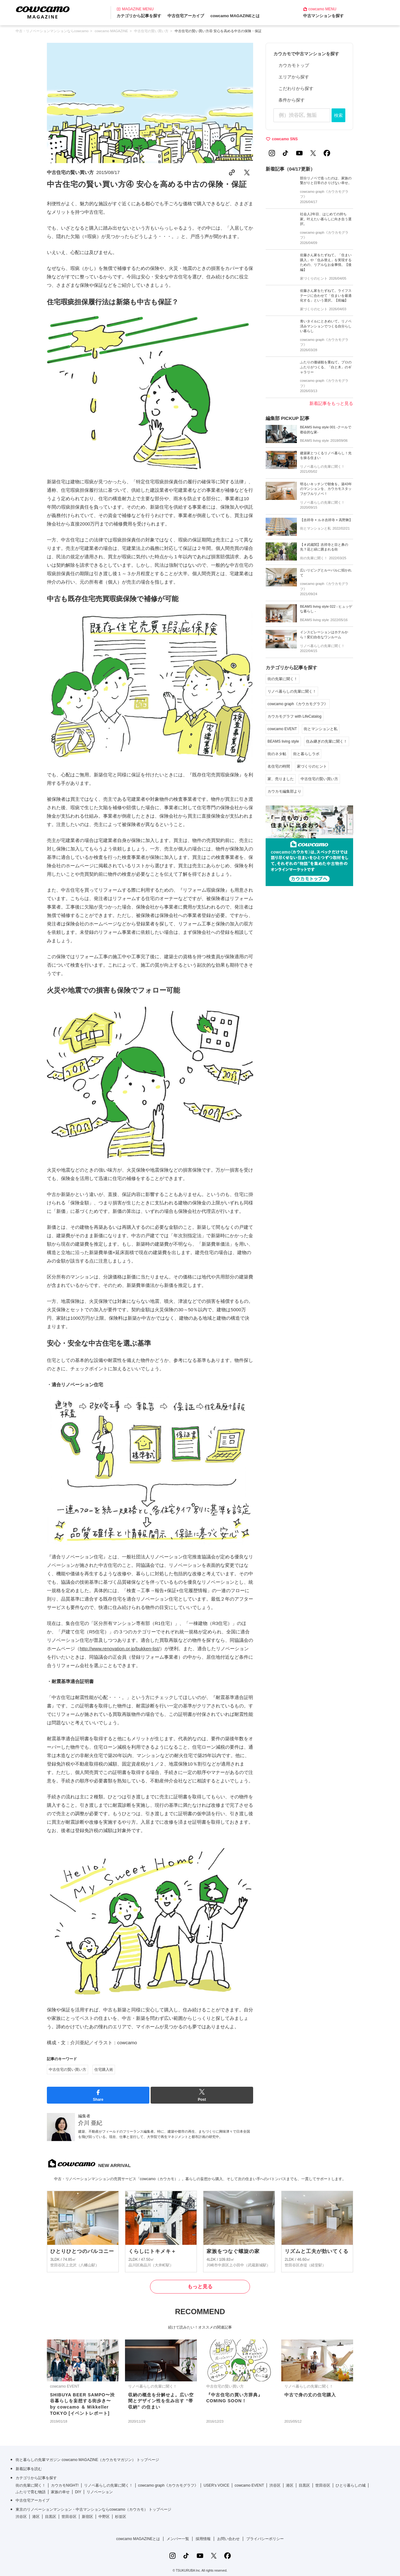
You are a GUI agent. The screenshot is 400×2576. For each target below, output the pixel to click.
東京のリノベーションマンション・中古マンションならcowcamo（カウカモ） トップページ (93, 2509)
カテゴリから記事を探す (139, 15)
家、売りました (281, 779)
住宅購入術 (103, 2069)
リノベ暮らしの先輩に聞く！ (292, 691)
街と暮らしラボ (306, 754)
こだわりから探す (295, 88)
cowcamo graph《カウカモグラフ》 (298, 704)
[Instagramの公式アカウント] (272, 153)
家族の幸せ (60, 2492)
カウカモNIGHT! (65, 2485)
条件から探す (291, 99)
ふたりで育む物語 (31, 2492)
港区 (289, 2485)
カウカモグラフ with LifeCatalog (295, 716)
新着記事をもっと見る (331, 403)
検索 (338, 115)
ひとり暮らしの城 (351, 2485)
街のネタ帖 (277, 754)
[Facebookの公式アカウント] (327, 153)
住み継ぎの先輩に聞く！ (326, 741)
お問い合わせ (228, 2539)
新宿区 (87, 2516)
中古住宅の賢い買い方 (70, 172)
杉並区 (120, 2516)
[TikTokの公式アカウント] (285, 153)
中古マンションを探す (323, 15)
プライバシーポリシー (265, 2539)
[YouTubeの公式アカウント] (299, 153)
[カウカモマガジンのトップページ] (43, 12)
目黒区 (304, 2485)
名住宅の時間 (279, 766)
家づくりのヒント (312, 766)
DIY (78, 2492)
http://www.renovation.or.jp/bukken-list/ (120, 1648)
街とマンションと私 (321, 729)
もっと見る (200, 2286)
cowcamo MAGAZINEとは (235, 15)
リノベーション (100, 2492)
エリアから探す (293, 76)
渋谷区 (275, 2485)
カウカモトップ (293, 65)
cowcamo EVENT (282, 729)
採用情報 (203, 2539)
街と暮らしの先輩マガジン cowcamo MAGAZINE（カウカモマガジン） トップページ (87, 2460)
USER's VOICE (216, 2485)
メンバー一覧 (178, 2539)
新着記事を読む (29, 2469)
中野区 (104, 2516)
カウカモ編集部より (284, 791)
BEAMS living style (283, 741)
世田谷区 (322, 2485)
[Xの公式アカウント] (313, 153)
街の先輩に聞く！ (283, 679)
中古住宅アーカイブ (186, 15)
